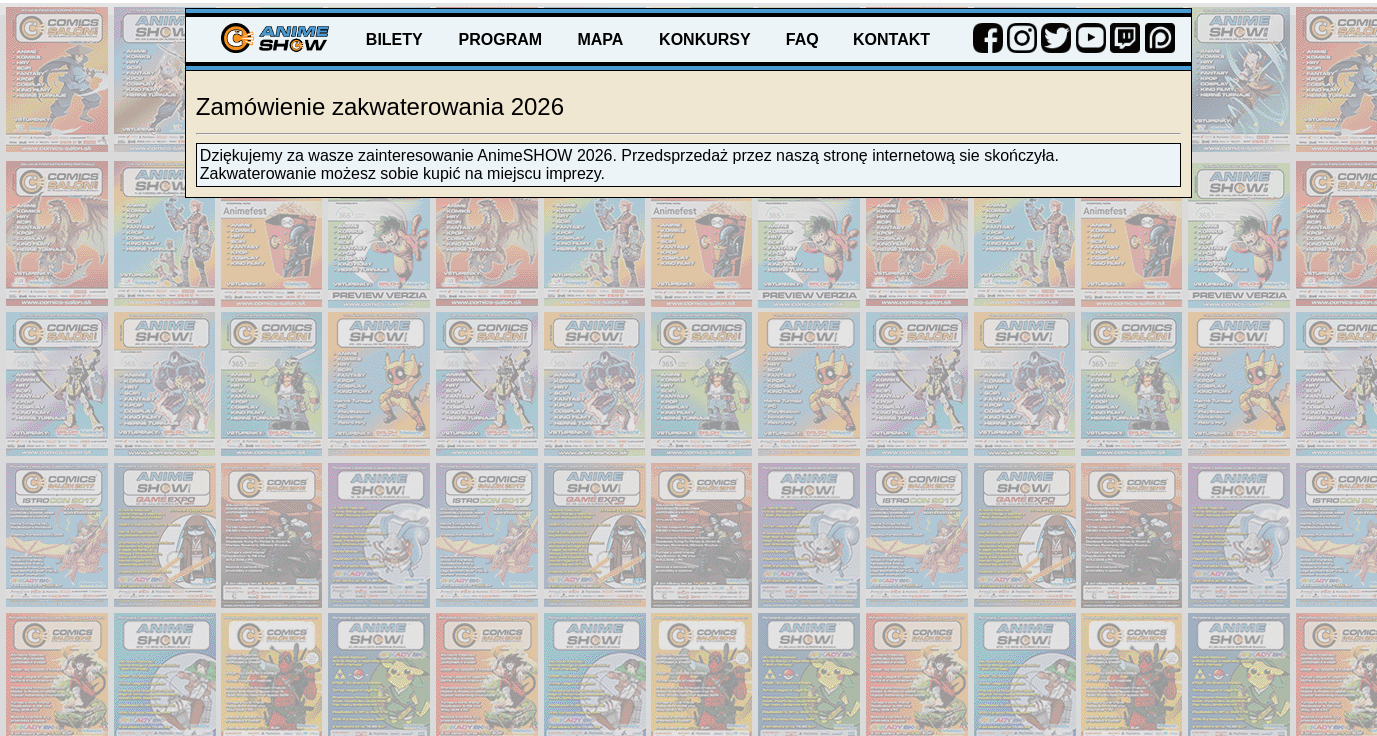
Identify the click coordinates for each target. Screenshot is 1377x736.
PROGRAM (501, 39)
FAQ (802, 39)
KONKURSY (705, 39)
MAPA (600, 39)
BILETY (394, 39)
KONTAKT (891, 39)
